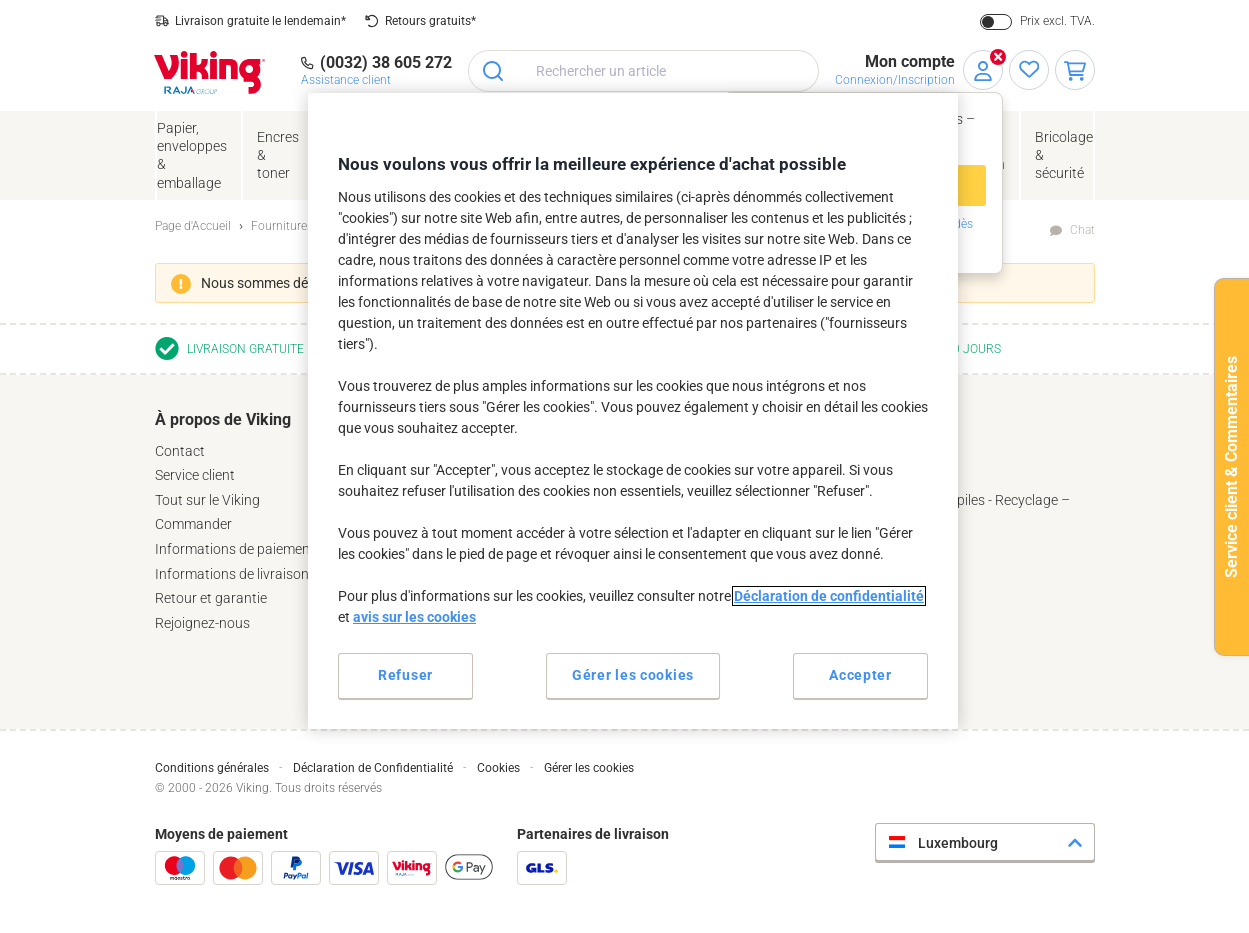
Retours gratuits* (430, 21)
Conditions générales (212, 768)
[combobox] (643, 71)
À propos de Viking (223, 419)
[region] (633, 410)
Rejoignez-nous (202, 623)
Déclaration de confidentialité (829, 596)
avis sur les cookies (414, 617)
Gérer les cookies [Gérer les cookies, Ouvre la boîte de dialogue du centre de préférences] (633, 675)
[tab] (305, 521)
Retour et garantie (211, 598)
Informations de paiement (235, 549)
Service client (195, 475)
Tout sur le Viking (207, 500)
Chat (1082, 230)
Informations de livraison (232, 574)
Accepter (860, 675)
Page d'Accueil (193, 226)
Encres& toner (278, 155)
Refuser (405, 675)
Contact (180, 451)
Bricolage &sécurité (1064, 155)
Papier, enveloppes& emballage (192, 155)
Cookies (498, 768)
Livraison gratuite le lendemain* (260, 21)
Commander (193, 524)
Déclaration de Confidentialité (373, 768)
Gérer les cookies (589, 768)
